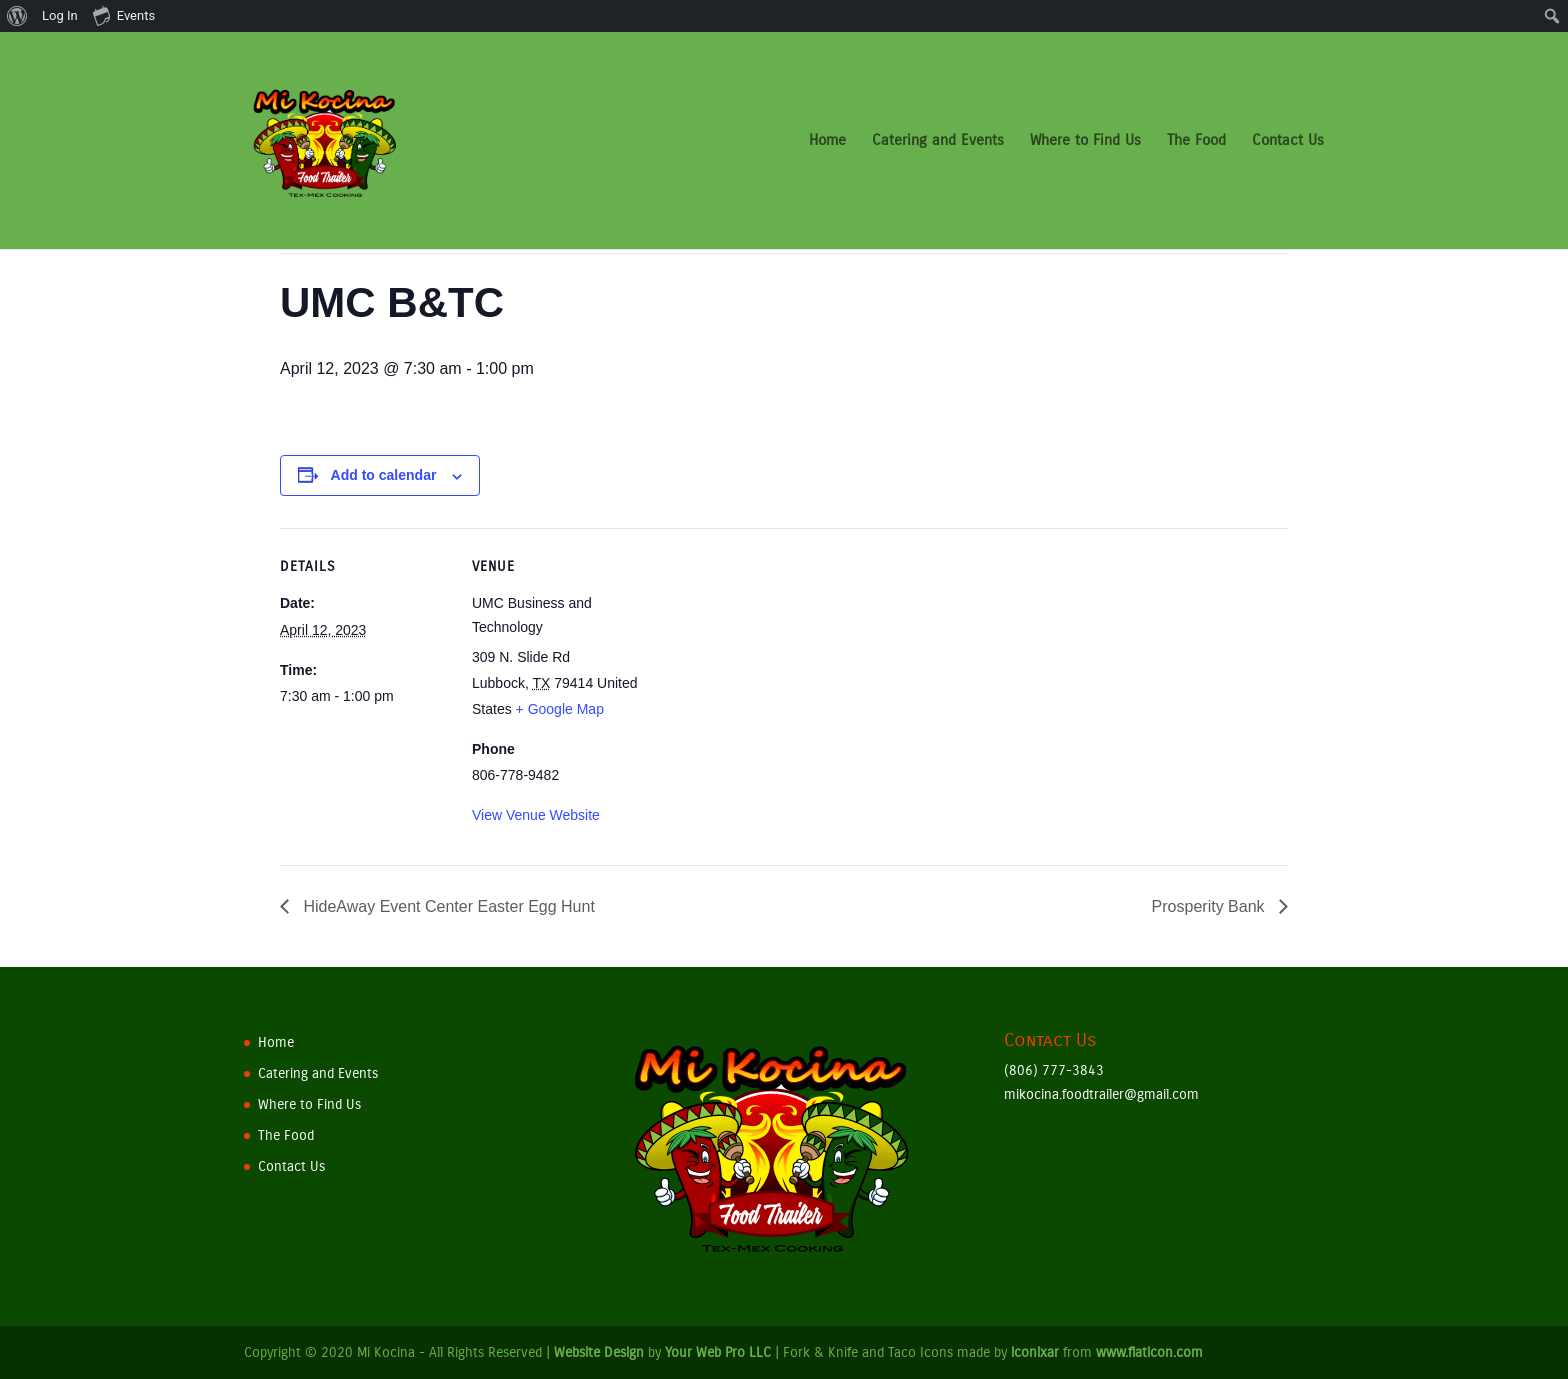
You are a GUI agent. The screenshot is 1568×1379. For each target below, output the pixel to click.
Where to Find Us (1085, 142)
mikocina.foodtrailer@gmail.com (1101, 1094)
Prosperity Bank (1210, 906)
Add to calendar (384, 475)
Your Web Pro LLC (718, 1352)
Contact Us (1288, 142)
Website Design (599, 1352)
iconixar (1035, 1352)
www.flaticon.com (1149, 1352)
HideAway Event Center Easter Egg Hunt (447, 906)
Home (827, 142)
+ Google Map (560, 709)
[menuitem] (17, 16)
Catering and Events (938, 142)
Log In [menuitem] (60, 15)
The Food (1196, 142)
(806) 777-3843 (1054, 1070)
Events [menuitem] (124, 15)
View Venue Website (536, 815)
